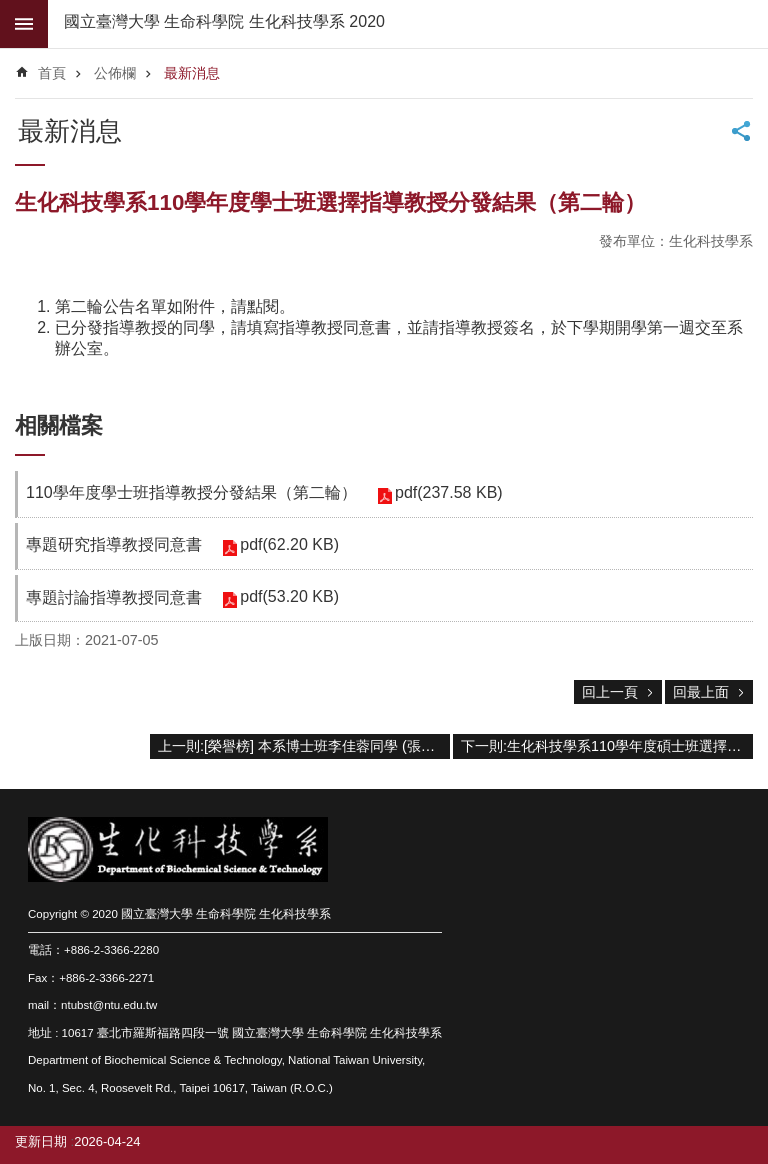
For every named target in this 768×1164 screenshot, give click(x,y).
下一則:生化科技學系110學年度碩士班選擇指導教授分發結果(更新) (607, 746)
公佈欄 (115, 73)
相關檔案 (59, 425)
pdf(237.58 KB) (449, 492)
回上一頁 (610, 692)
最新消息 (192, 73)
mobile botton (24, 24)
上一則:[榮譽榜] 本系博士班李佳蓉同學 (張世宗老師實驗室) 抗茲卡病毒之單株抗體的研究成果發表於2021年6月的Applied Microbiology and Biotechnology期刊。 (304, 746)
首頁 (52, 73)
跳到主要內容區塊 (10, 10)
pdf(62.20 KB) (289, 544)
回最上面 (701, 692)
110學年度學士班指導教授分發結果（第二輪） (191, 492)
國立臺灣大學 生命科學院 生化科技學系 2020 (224, 21)
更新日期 (41, 1141)
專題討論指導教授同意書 (114, 597)
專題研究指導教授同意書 (114, 544)
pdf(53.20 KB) (289, 596)
